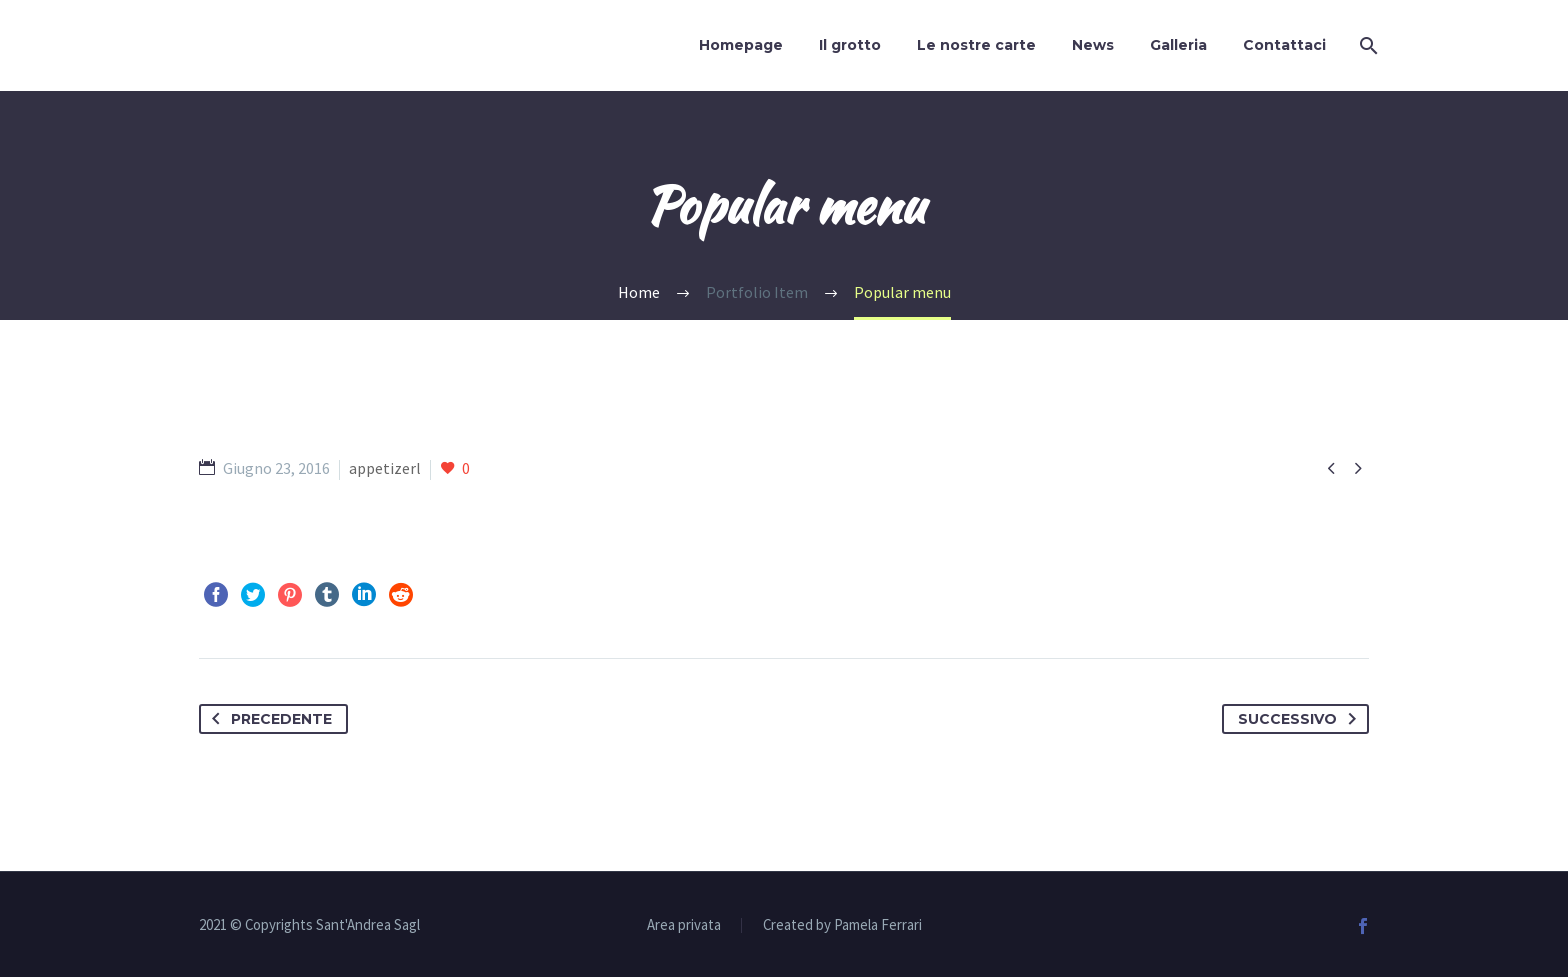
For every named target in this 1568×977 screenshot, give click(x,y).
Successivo (1301, 719)
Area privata (684, 925)
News (1093, 45)
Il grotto (850, 45)
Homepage (741, 45)
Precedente (268, 719)
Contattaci (1284, 45)
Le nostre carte (976, 45)
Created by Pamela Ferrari (842, 925)
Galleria (1178, 45)
